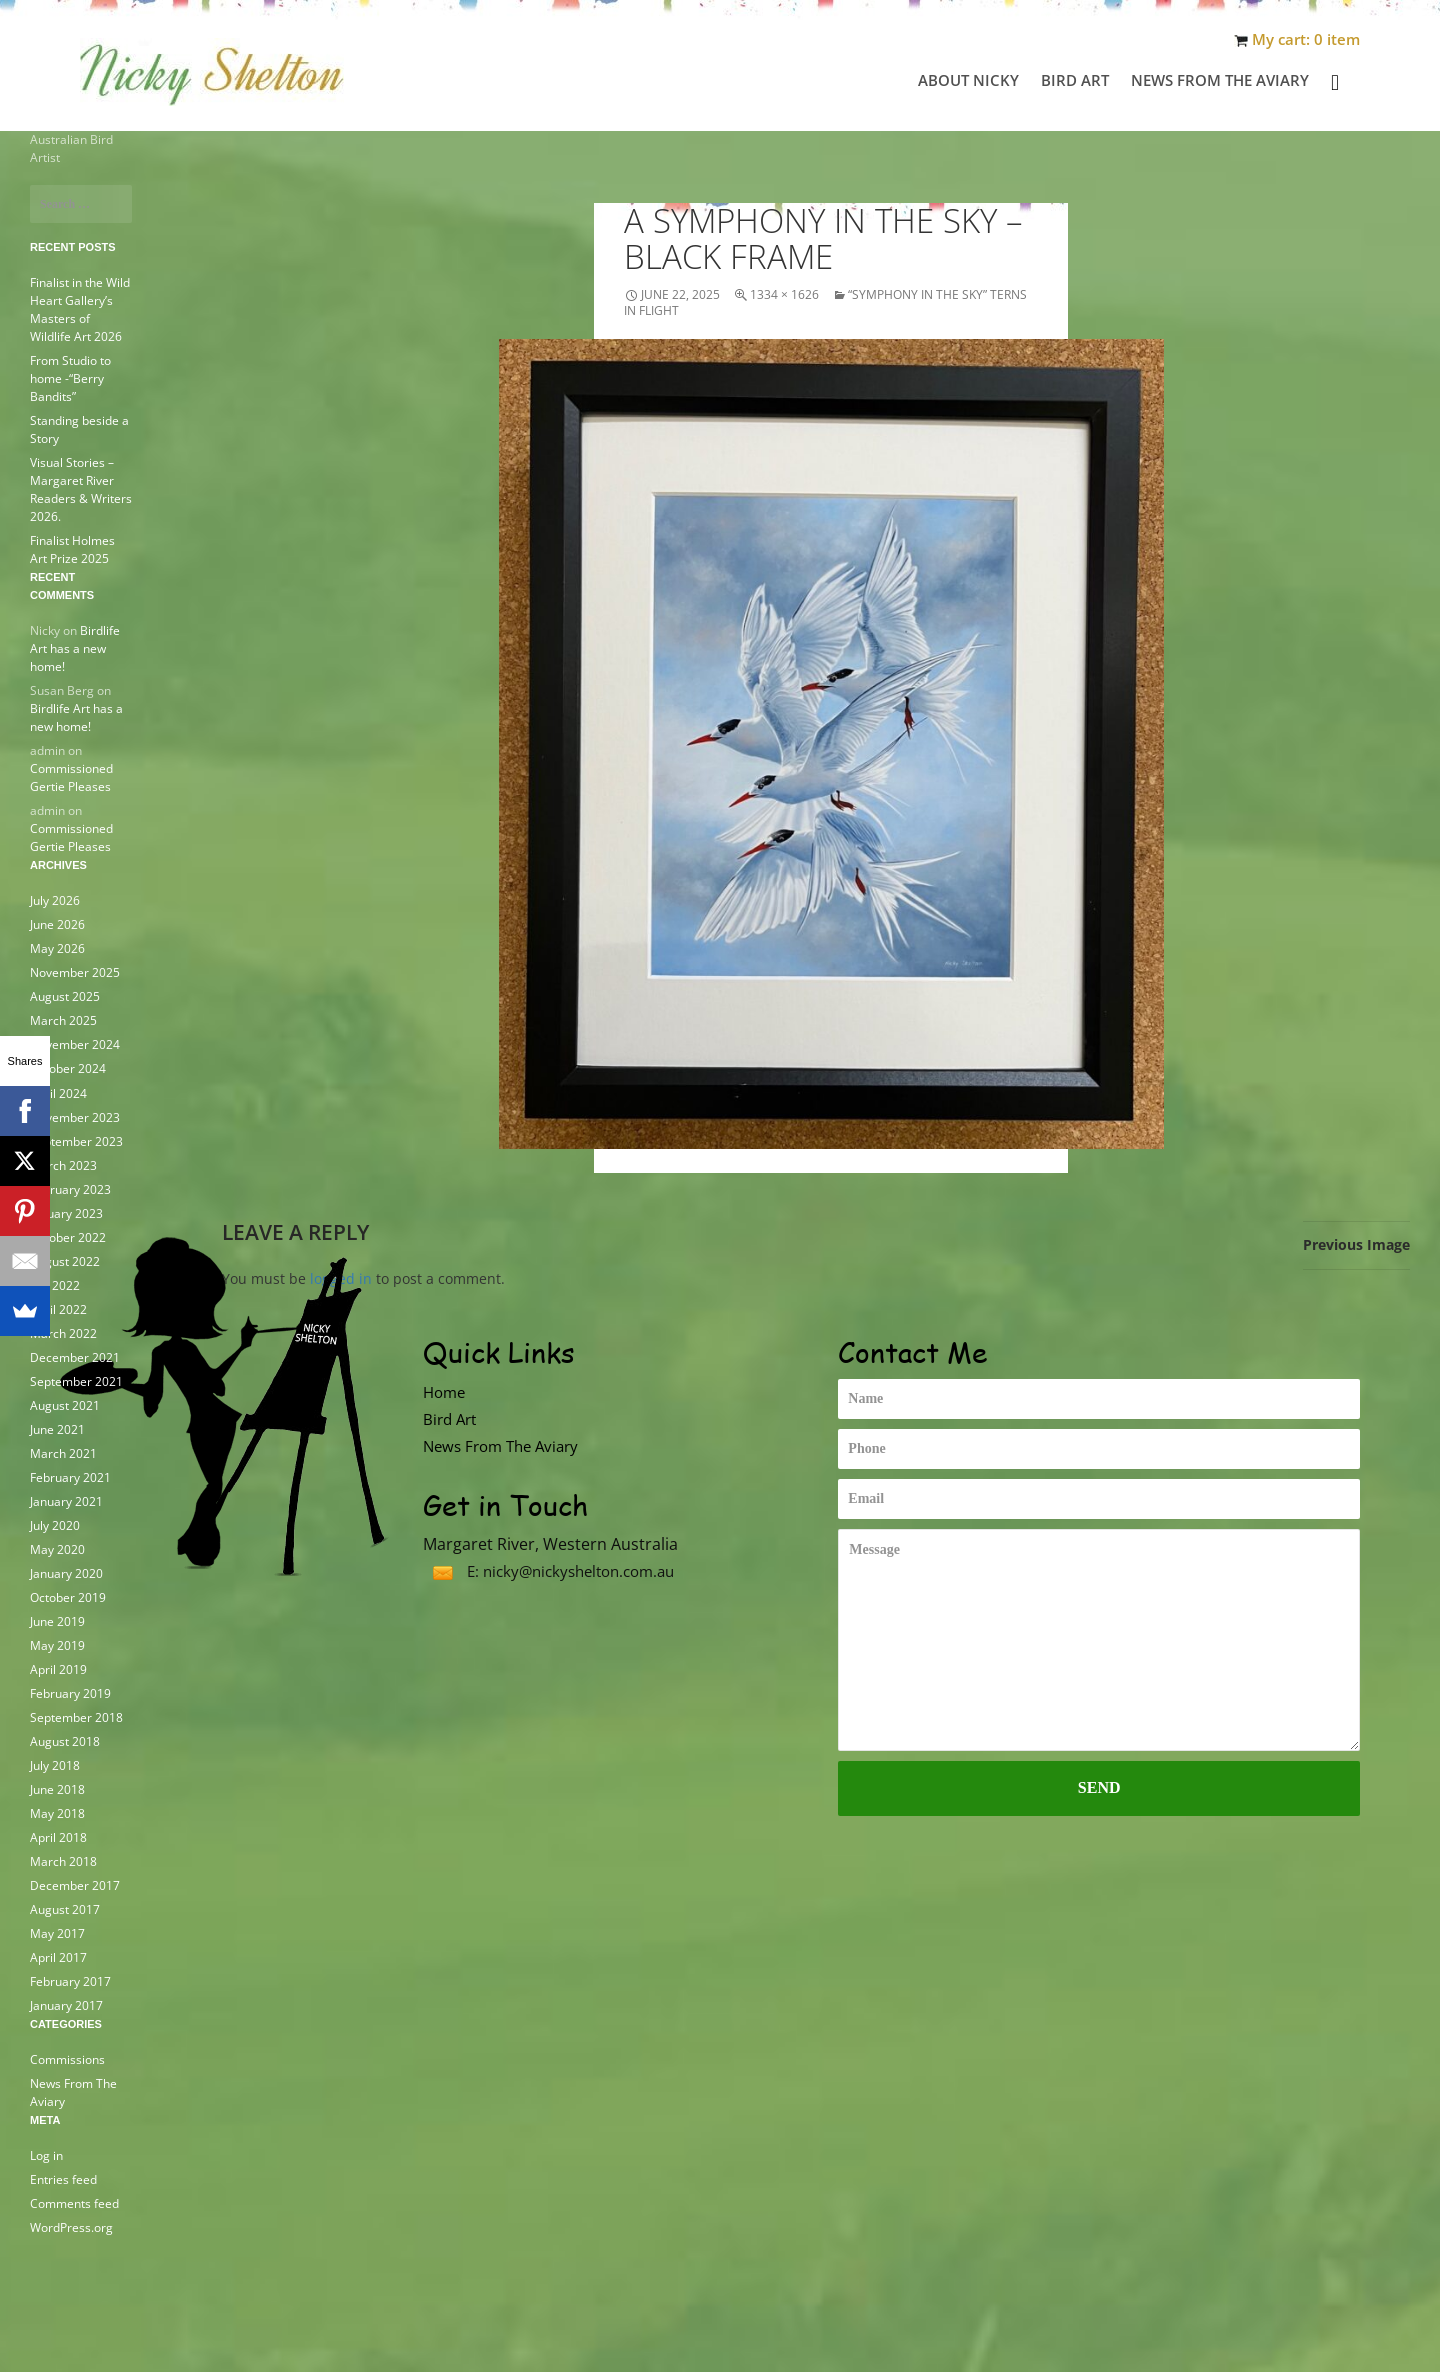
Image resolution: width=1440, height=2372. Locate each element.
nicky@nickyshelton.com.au (578, 1571)
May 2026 (57, 948)
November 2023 (75, 1116)
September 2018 (76, 1716)
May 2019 (57, 1644)
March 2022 (63, 1332)
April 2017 (58, 1956)
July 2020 (55, 1524)
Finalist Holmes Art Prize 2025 (72, 549)
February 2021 (70, 1476)
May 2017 (57, 1932)
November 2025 (75, 972)
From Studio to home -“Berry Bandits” (70, 378)
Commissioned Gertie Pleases (71, 777)
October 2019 (68, 1596)
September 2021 (76, 1380)
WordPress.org (71, 2226)
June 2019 (57, 1620)
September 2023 (76, 1140)
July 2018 (55, 1764)
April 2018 (58, 1836)
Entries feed (63, 2178)
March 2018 (63, 1860)
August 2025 (65, 996)
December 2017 (75, 1884)
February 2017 (70, 1980)
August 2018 (65, 1740)
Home (444, 1392)
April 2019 (58, 1668)
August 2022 (65, 1260)
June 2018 (57, 1788)
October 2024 (68, 1068)
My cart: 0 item (1306, 39)
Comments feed (74, 2202)
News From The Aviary (1220, 80)
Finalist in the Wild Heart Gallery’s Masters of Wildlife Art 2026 (80, 309)
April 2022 (58, 1308)
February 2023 (70, 1188)
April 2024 (58, 1092)
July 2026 (55, 900)
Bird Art (1075, 80)
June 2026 (57, 924)
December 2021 (75, 1356)
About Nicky (968, 80)
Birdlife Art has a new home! (75, 648)
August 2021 (65, 1404)
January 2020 (66, 1572)
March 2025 (63, 1020)
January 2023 (66, 1212)
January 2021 (66, 1500)
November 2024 (75, 1044)
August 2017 (65, 1908)
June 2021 (57, 1428)
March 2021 (63, 1452)
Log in (46, 2154)
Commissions (67, 2058)
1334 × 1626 (784, 294)
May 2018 (57, 1812)
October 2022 (68, 1236)
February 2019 (70, 1692)
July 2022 (55, 1284)
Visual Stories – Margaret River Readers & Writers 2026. (81, 489)
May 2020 (57, 1548)
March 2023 (63, 1164)
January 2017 (66, 2004)
